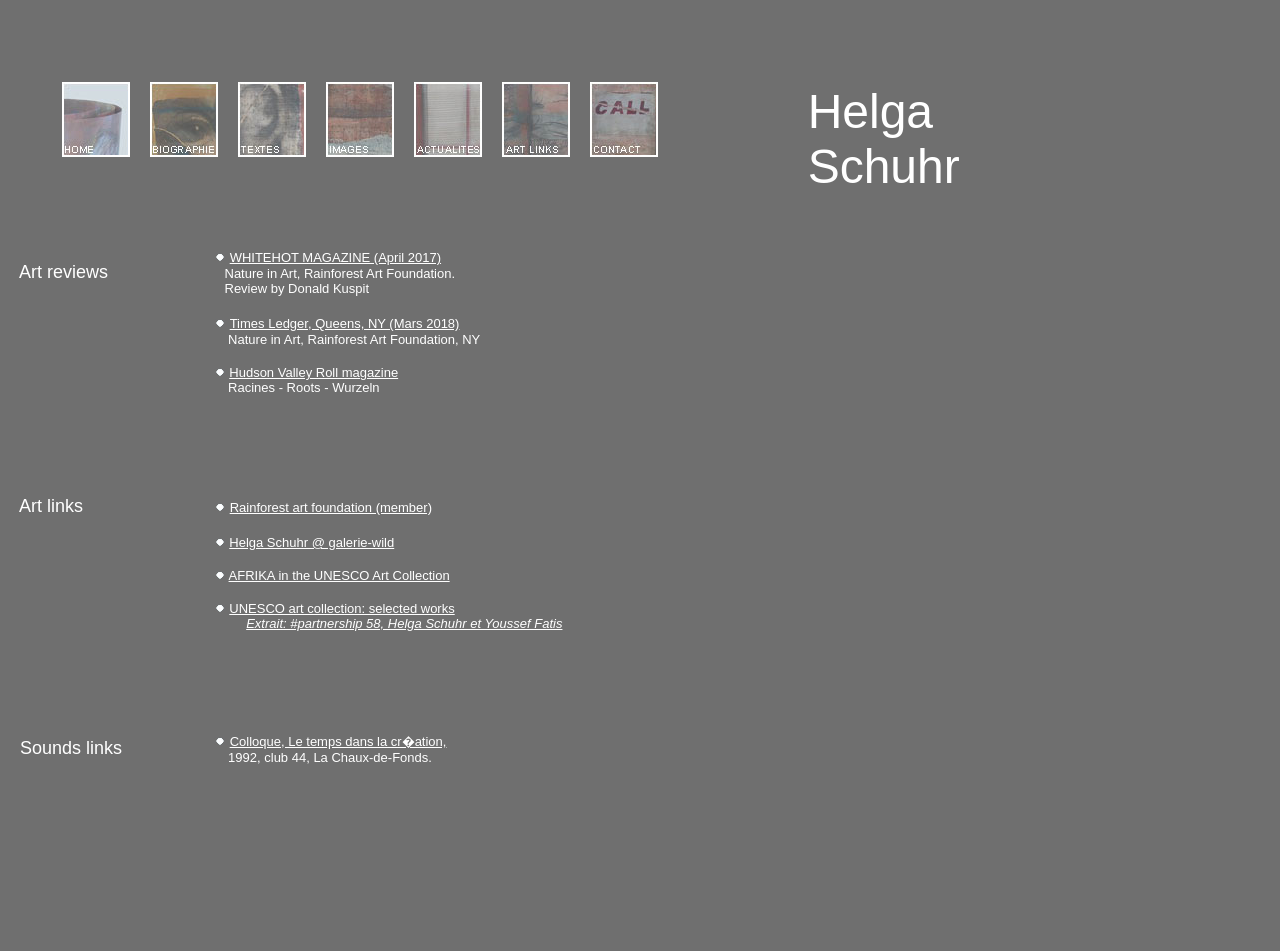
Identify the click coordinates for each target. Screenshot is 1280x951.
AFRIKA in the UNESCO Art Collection (339, 575)
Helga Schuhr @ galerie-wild (311, 542)
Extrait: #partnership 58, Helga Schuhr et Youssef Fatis (404, 623)
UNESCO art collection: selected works (341, 608)
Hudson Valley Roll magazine (313, 372)
